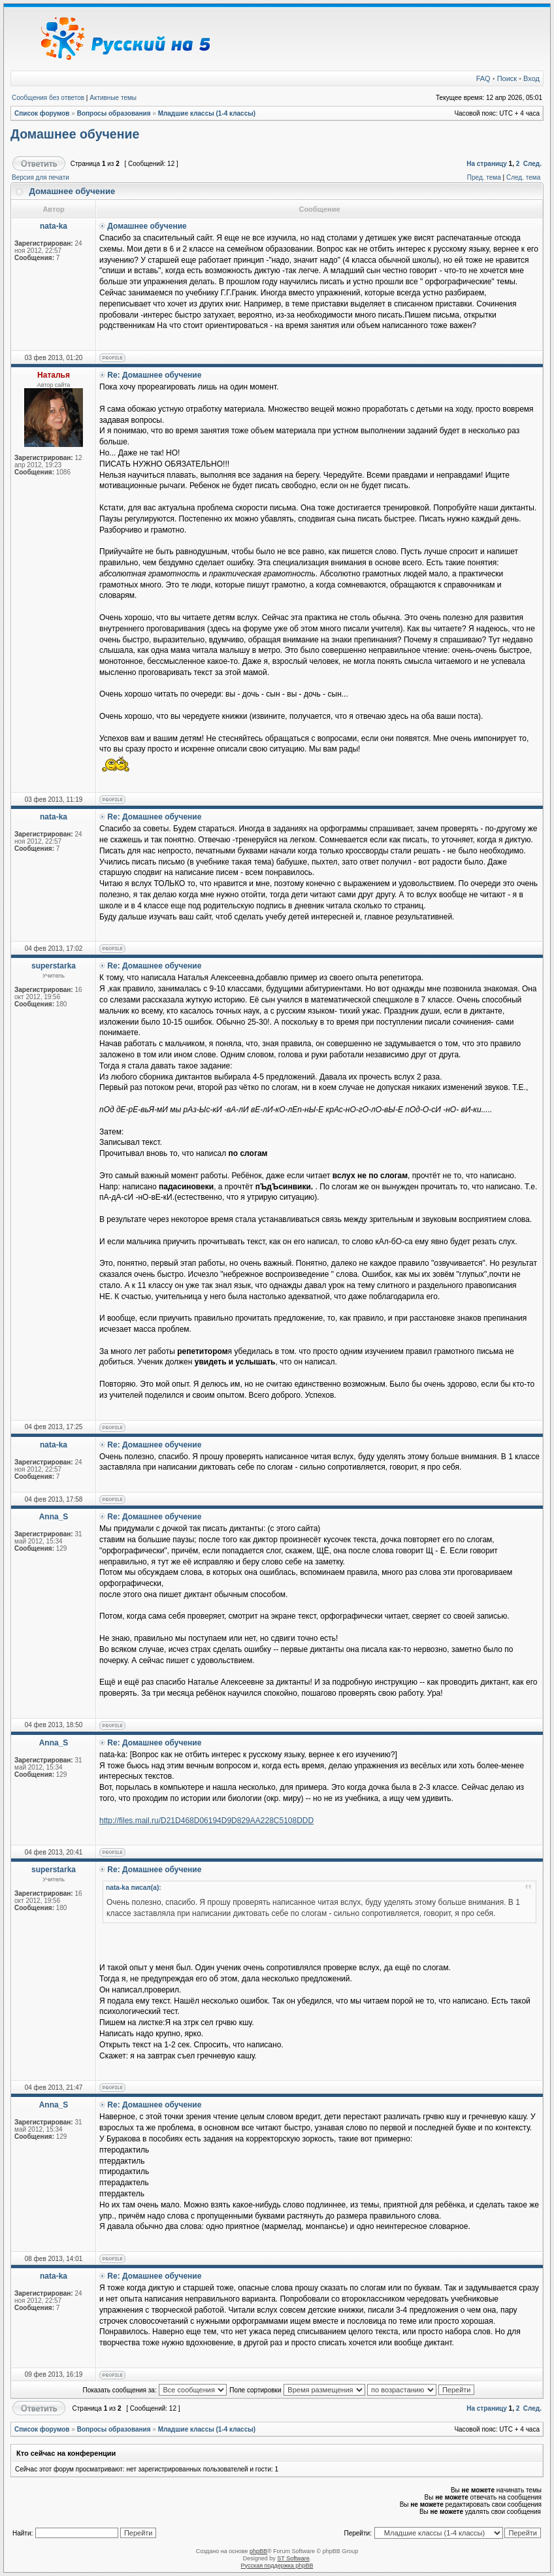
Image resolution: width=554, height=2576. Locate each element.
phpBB (258, 2551)
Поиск (507, 78)
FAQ (483, 78)
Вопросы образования (114, 113)
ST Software (293, 2558)
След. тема (523, 177)
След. (532, 163)
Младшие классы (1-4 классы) (207, 113)
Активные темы (113, 97)
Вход (531, 78)
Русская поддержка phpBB (277, 2565)
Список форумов (42, 113)
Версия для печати (40, 177)
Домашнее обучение (74, 134)
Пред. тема (484, 177)
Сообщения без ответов (48, 97)
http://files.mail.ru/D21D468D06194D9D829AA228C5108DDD (206, 1820)
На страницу (486, 163)
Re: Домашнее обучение (154, 375)
